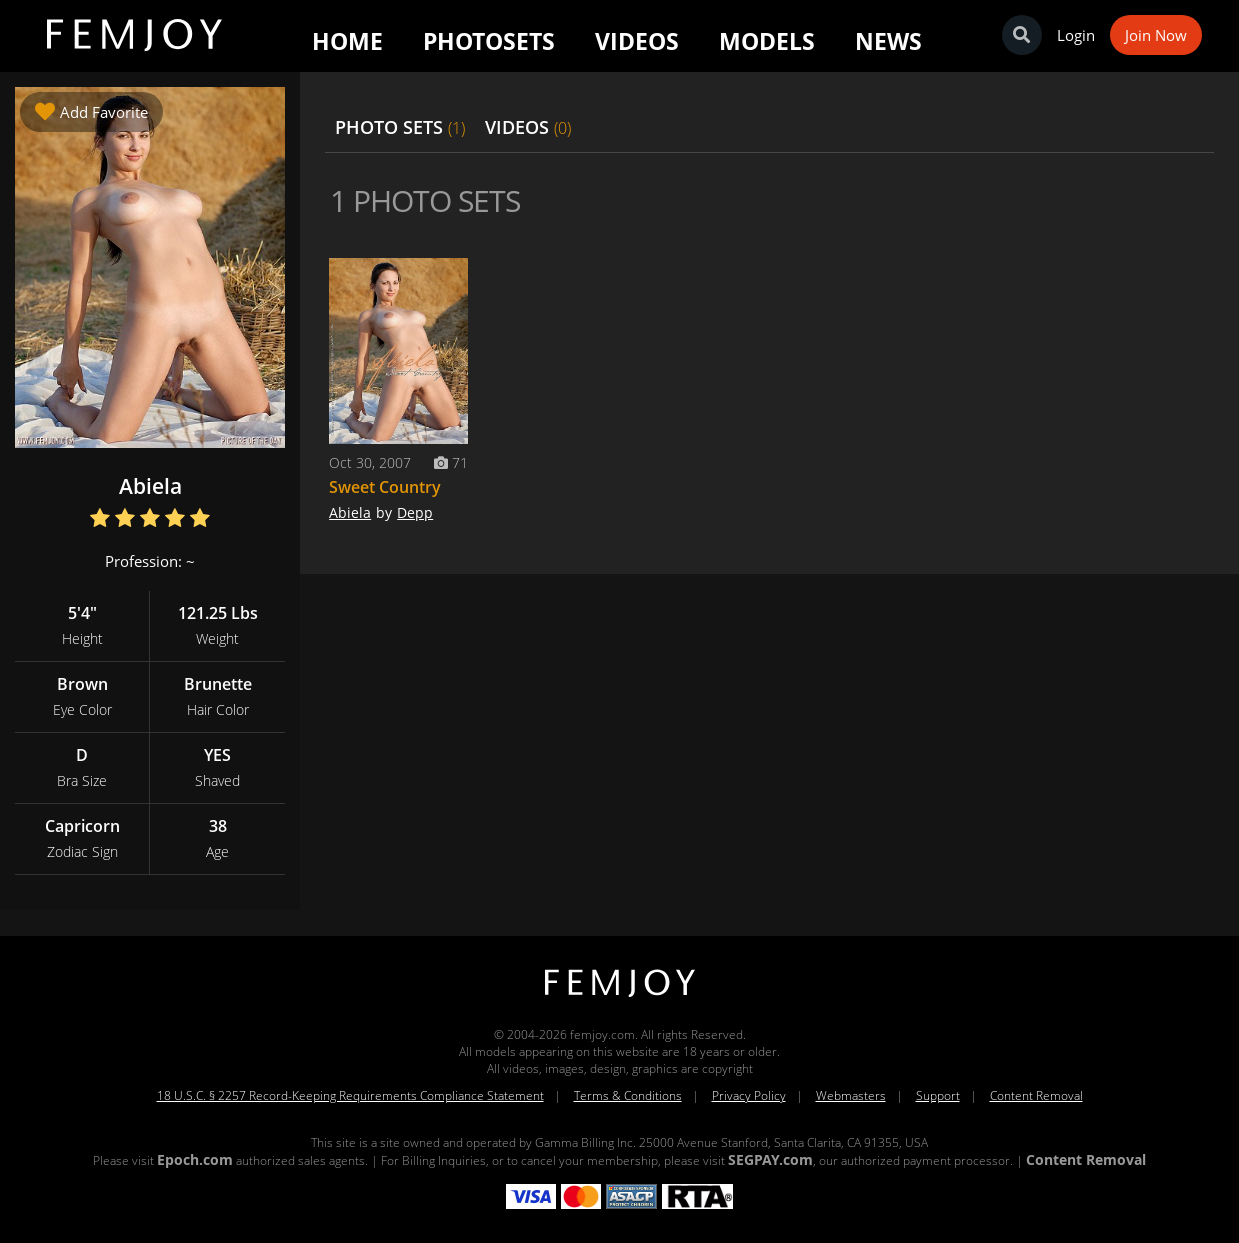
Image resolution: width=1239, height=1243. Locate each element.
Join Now (1156, 35)
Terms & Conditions (628, 1095)
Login (1076, 35)
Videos (637, 41)
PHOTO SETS (400, 127)
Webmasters (851, 1095)
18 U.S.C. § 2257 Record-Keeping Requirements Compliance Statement (350, 1095)
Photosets (489, 41)
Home (347, 41)
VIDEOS (528, 127)
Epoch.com (195, 1159)
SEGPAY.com (770, 1159)
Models (767, 41)
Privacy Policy (749, 1095)
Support (938, 1095)
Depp (415, 512)
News (888, 41)
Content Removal (1036, 1095)
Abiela (350, 512)
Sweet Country (385, 487)
